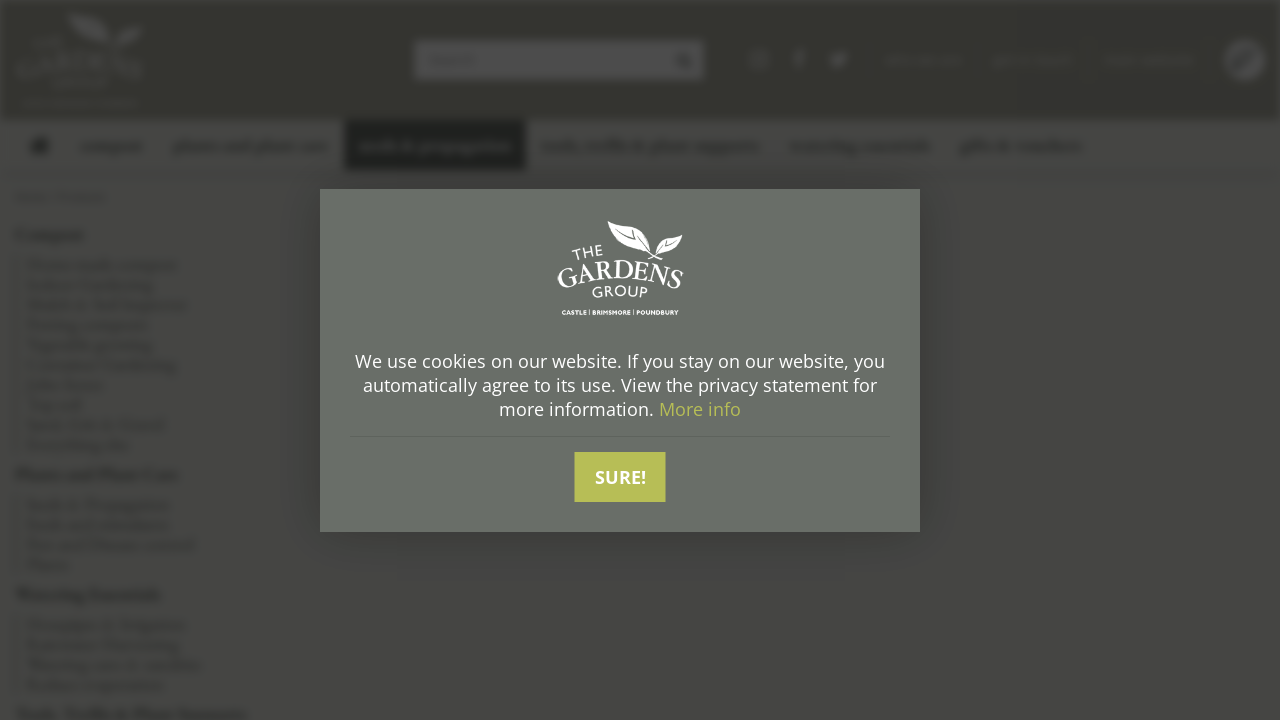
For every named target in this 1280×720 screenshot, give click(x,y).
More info (700, 409)
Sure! (620, 477)
